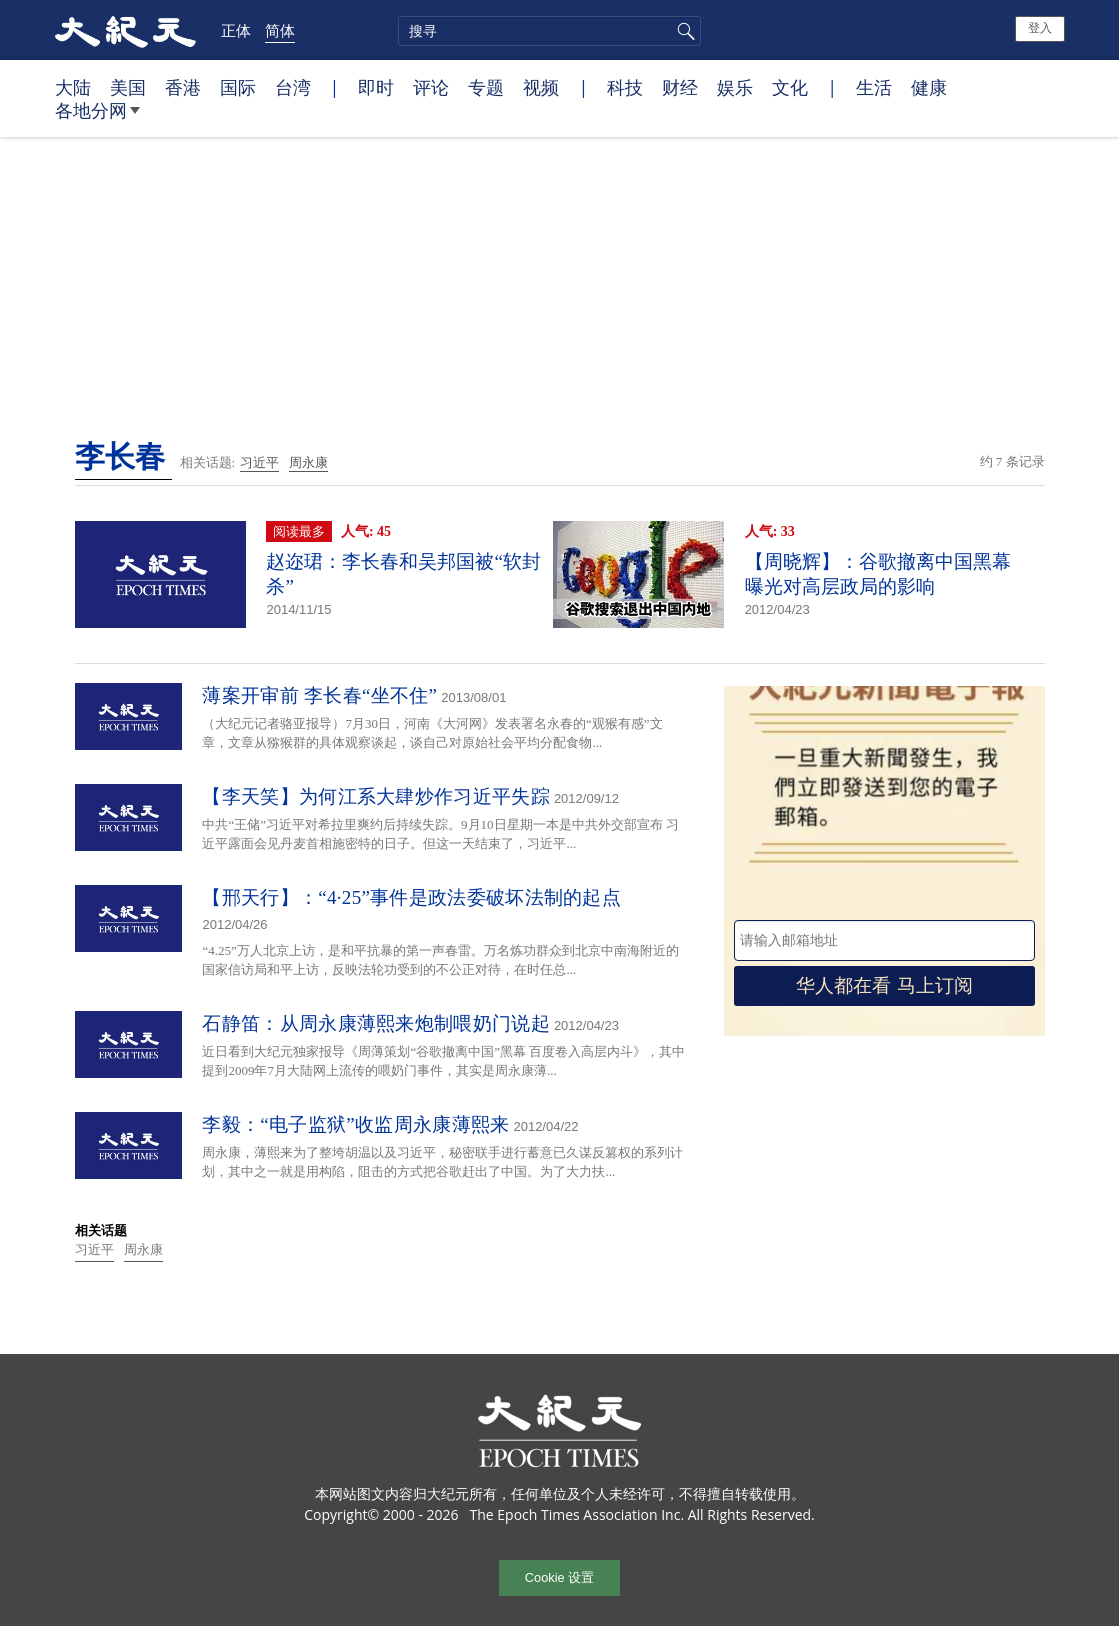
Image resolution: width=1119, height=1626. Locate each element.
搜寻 (683, 31)
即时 (376, 87)
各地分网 (97, 118)
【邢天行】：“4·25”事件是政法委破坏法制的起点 (411, 897)
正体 (236, 30)
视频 (541, 87)
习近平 (259, 462)
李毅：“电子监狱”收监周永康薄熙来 (355, 1124)
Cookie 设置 (559, 1577)
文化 (790, 87)
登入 (1040, 28)
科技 (625, 87)
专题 (486, 87)
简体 (280, 30)
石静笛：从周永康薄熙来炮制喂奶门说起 (375, 1023)
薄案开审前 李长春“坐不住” (319, 695)
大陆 (73, 87)
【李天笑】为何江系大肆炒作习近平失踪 (375, 796)
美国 (128, 87)
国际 (238, 87)
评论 (431, 87)
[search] (549, 31)
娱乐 (735, 87)
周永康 (308, 462)
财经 (680, 87)
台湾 (293, 87)
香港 (183, 87)
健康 (929, 87)
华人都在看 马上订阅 (884, 985)
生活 (874, 87)
